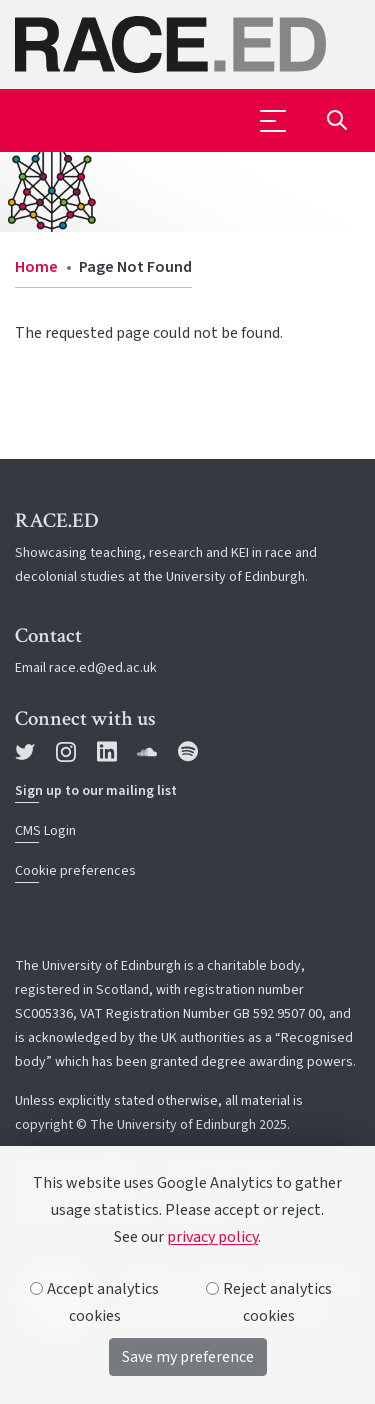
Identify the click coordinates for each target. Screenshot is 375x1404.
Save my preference (188, 1357)
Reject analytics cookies (269, 1302)
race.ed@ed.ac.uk (103, 668)
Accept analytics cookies (94, 1302)
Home (36, 267)
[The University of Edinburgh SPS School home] (187, 44)
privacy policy (212, 1237)
